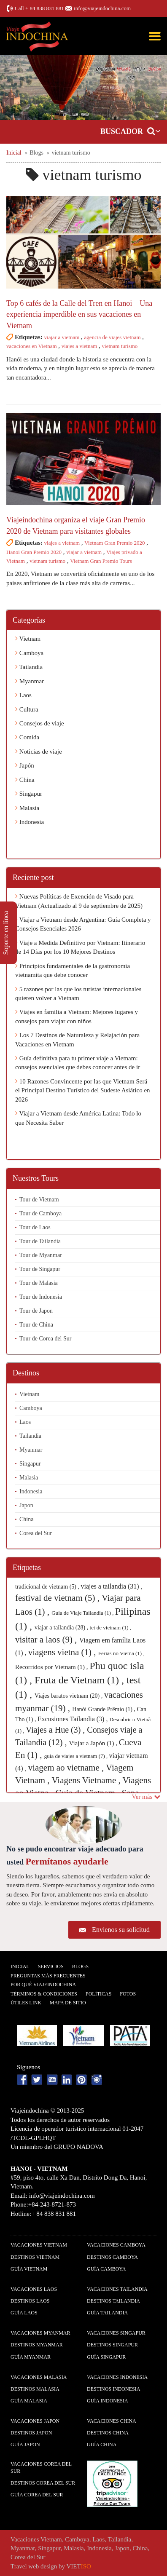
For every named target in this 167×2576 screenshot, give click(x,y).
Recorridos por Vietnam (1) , (52, 1667)
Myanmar (29, 681)
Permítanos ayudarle (67, 1861)
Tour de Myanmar (40, 1255)
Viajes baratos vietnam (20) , (69, 1696)
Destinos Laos (30, 2301)
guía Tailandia (107, 2313)
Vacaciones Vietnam (39, 2245)
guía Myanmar (31, 2357)
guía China (101, 2445)
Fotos (128, 1994)
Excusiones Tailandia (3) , (74, 1719)
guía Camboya (106, 2269)
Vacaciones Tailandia (117, 2289)
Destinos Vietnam (35, 2257)
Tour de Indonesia (40, 1297)
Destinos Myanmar (37, 2345)
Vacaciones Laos (34, 2289)
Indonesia (29, 822)
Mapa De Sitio (68, 2003)
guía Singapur (106, 2357)
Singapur (28, 793)
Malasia (27, 808)
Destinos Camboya (112, 2257)
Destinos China (108, 2433)
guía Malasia (29, 2401)
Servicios (51, 1966)
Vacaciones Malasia (39, 2377)
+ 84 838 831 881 (44, 8)
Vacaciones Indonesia (117, 2377)
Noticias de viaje (38, 751)
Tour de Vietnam (39, 1199)
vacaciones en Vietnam (31, 346)
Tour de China (36, 1324)
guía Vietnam (29, 2269)
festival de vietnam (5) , (58, 1598)
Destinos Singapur (112, 2345)
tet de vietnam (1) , (111, 1627)
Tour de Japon (36, 1311)
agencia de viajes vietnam (112, 337)
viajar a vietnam (62, 337)
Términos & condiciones (44, 1994)
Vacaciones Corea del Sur (41, 2467)
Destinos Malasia (35, 2389)
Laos (23, 695)
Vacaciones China (111, 2421)
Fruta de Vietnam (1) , (81, 1680)
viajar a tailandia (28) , (62, 1627)
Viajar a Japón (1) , (94, 1743)
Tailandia (29, 666)
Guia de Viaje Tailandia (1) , (83, 1613)
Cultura (26, 709)
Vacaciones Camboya (116, 2245)
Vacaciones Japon (35, 2421)
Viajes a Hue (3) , (56, 1729)
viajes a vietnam (79, 346)
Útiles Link (26, 2003)
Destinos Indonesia (113, 2389)
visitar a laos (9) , (47, 1639)
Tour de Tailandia (40, 1241)
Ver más (146, 1796)
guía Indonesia (107, 2401)
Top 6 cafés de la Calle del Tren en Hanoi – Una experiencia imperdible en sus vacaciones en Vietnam (79, 314)
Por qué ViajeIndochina (43, 1985)
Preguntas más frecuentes (48, 1976)
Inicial (20, 1966)
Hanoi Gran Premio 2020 (34, 552)
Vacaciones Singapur (116, 2333)
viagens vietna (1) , (63, 1652)
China (25, 779)
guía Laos (24, 2313)
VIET (79, 2566)
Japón (24, 765)
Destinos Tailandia (113, 2301)
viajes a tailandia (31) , (112, 1586)
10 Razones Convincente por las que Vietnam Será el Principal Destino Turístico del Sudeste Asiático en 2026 (82, 1090)
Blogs (80, 1966)
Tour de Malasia (38, 1283)
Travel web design (34, 2566)
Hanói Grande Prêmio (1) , (104, 1709)
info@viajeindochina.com (102, 8)
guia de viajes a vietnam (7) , (76, 1756)
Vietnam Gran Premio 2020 (114, 543)
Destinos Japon (31, 2433)
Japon (26, 1505)
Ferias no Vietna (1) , (121, 1653)
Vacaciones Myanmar (40, 2333)
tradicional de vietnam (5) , (48, 1587)
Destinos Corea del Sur (43, 2483)
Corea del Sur (35, 1533)
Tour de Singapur (39, 1269)
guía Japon (25, 2445)
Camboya (29, 653)
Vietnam (27, 638)
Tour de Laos (35, 1227)
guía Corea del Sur (37, 2495)
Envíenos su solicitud (121, 1929)
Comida (27, 737)
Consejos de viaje (39, 723)
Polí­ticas (98, 1994)
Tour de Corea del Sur (45, 1338)
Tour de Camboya (40, 1213)
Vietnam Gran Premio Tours (101, 561)
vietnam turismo (120, 346)
